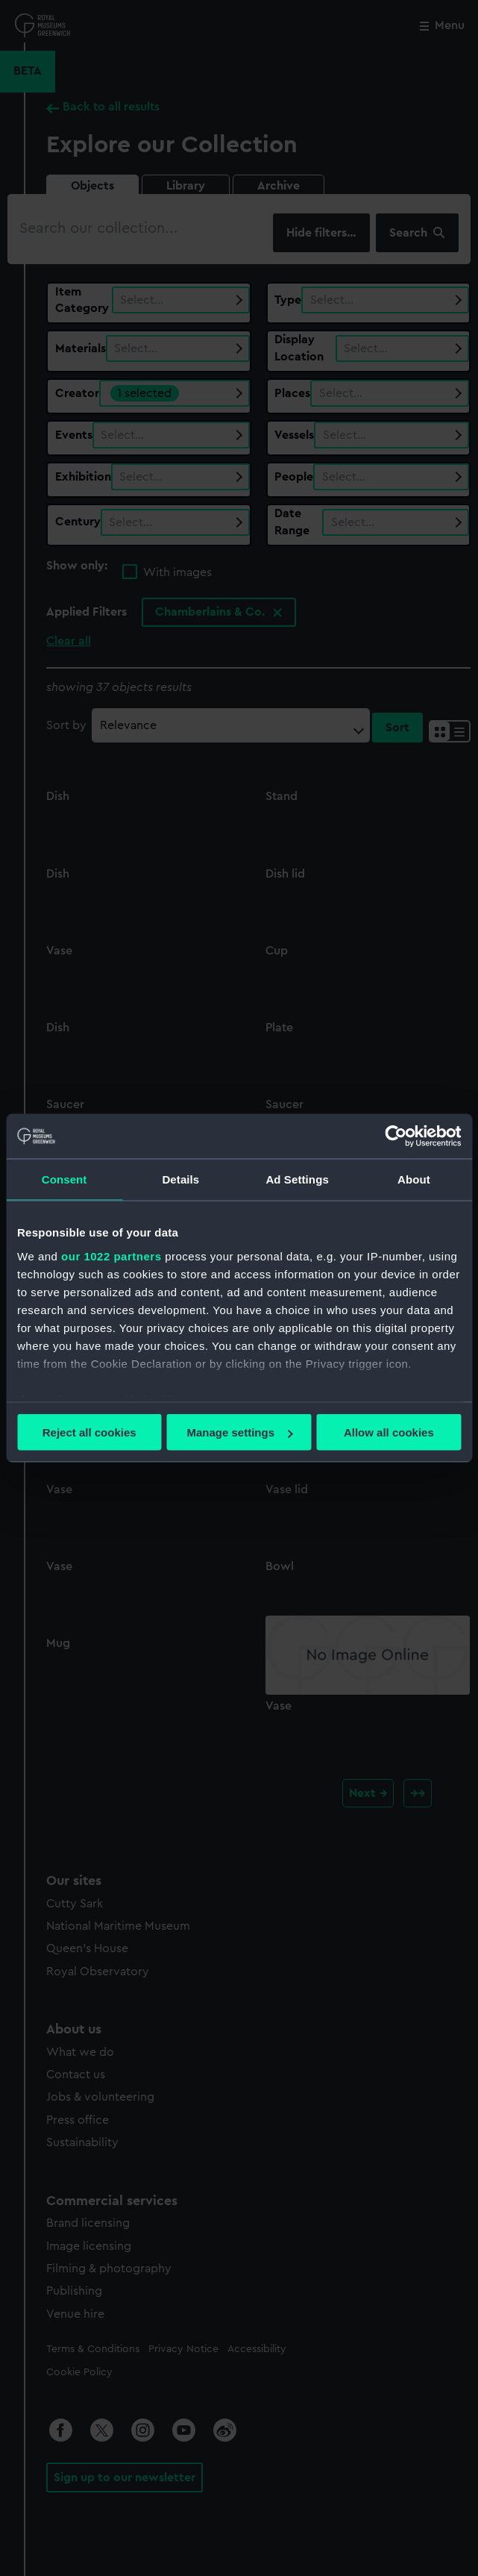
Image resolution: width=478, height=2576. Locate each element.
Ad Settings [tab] (296, 1179)
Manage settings (239, 1432)
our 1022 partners (111, 1255)
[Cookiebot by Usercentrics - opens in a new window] (395, 1136)
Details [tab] (180, 1179)
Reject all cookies (89, 1432)
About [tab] (413, 1179)
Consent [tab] (64, 1179)
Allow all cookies (389, 1432)
